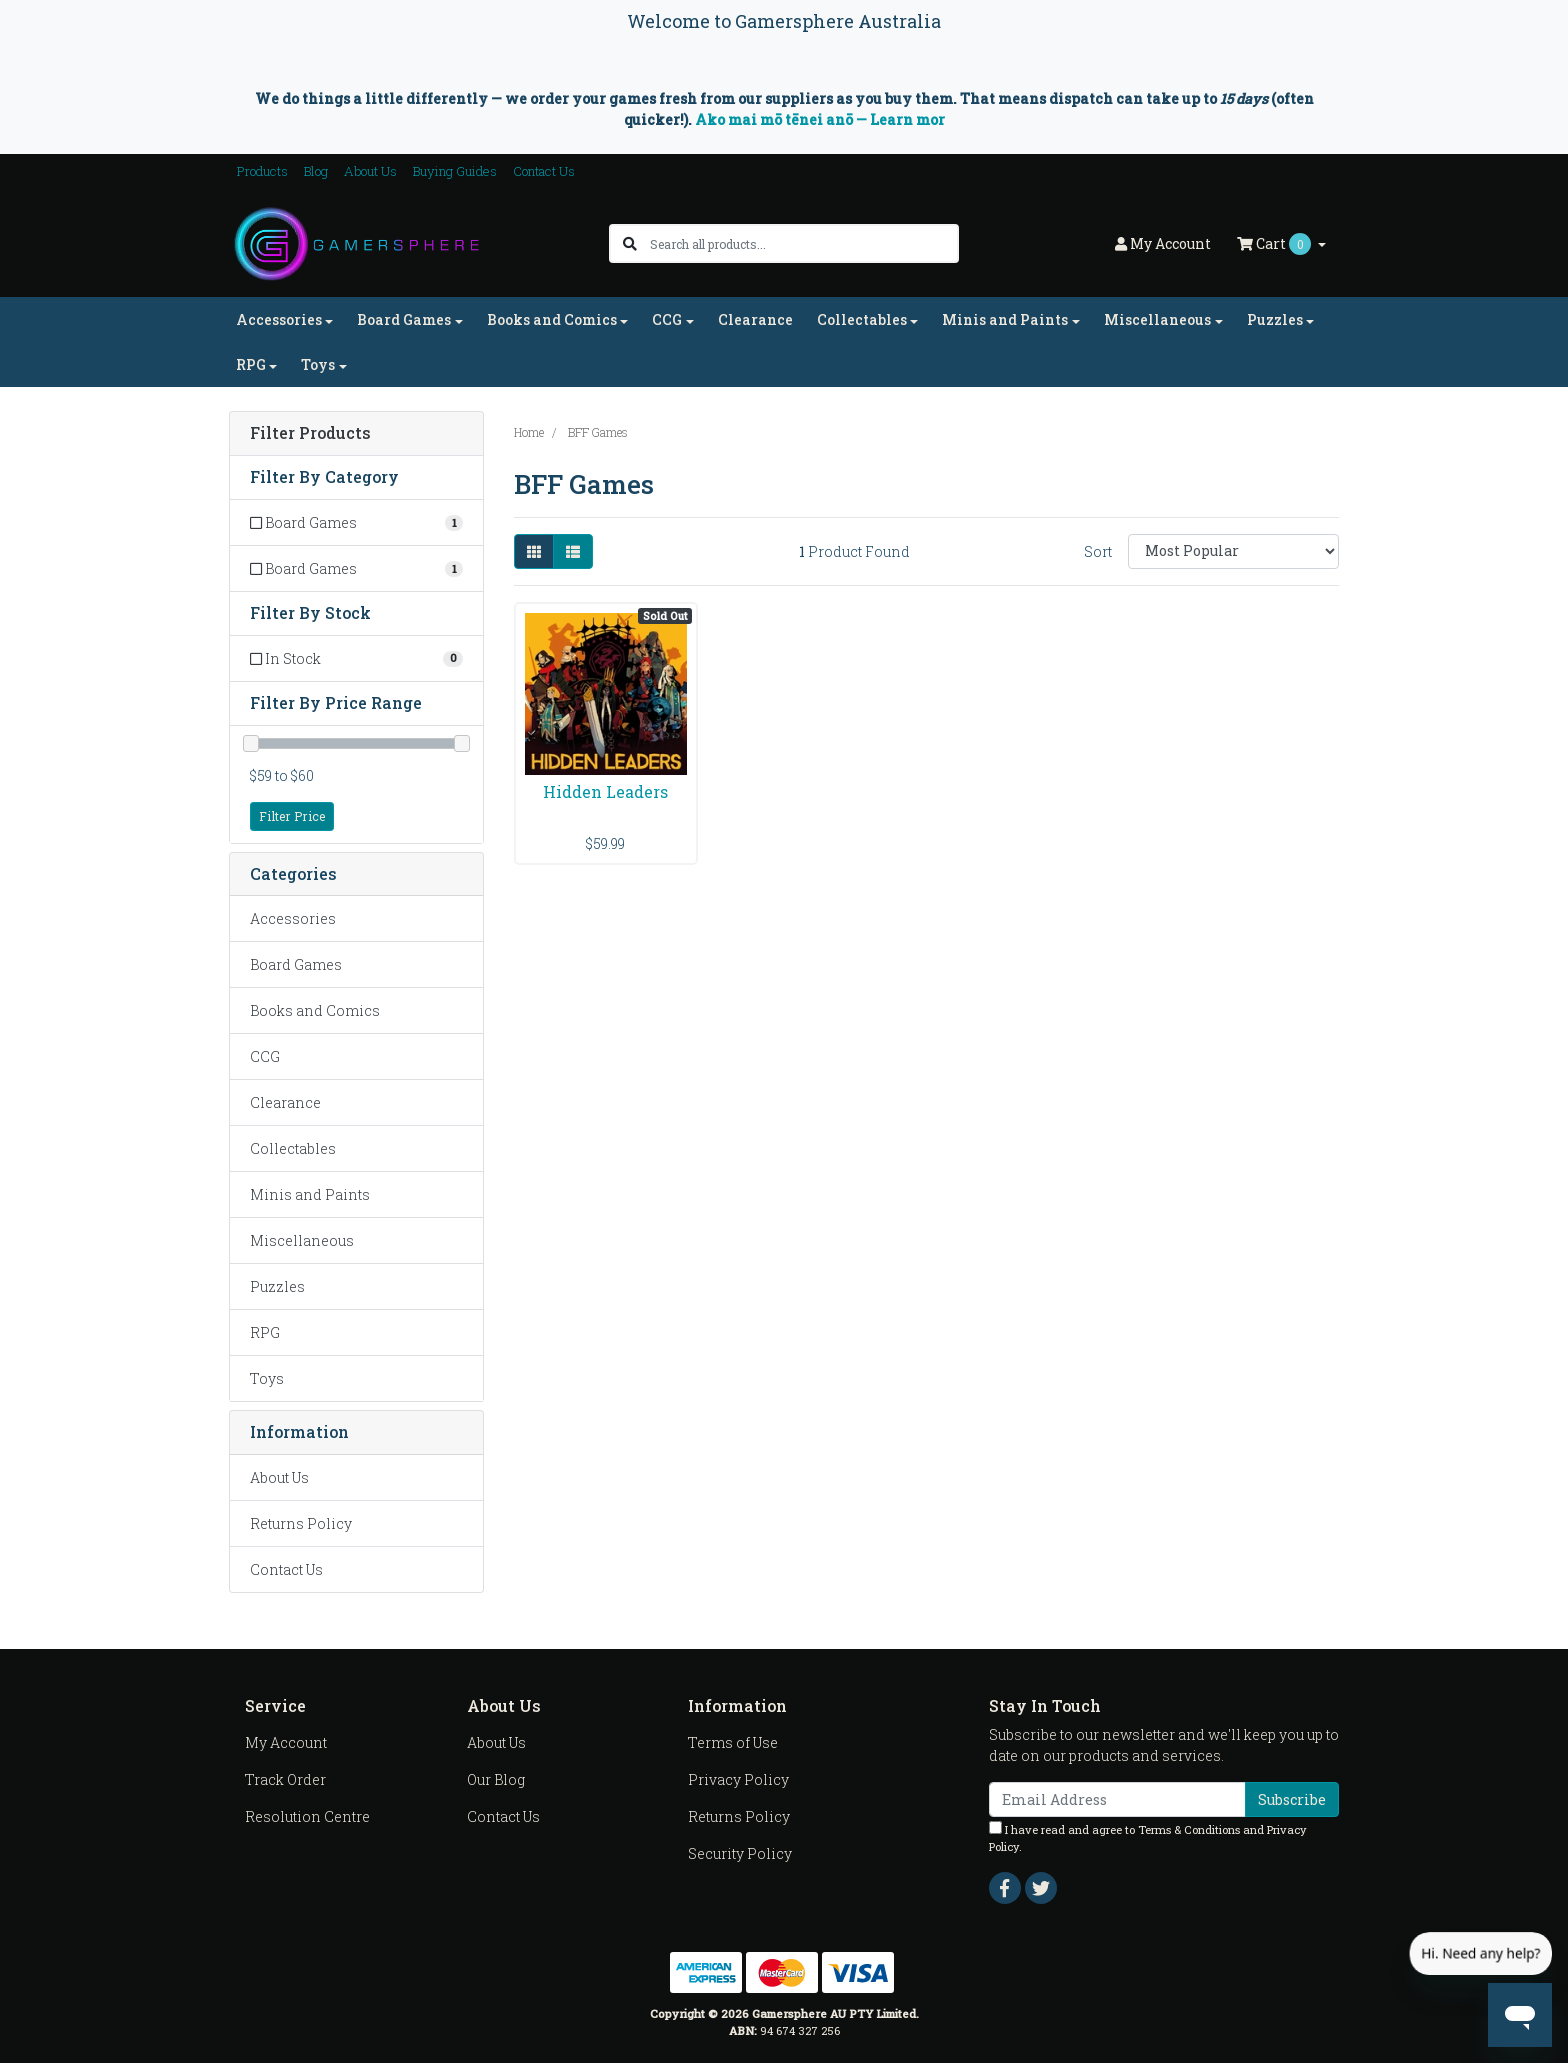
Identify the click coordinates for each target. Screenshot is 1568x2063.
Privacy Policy (738, 1779)
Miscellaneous (302, 1240)
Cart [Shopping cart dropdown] (1275, 244)
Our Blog (496, 1779)
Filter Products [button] (310, 433)
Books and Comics (315, 1010)
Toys (267, 1378)
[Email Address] (1117, 1799)
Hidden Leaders (605, 791)
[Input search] (803, 243)
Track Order (285, 1779)
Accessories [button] (279, 319)
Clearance (755, 319)
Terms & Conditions (1189, 1829)
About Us (370, 171)
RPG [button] (251, 364)
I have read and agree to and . (1148, 1837)
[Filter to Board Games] (356, 522)
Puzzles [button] (1275, 319)
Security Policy (740, 1853)
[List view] (573, 551)
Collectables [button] (862, 319)
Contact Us (544, 171)
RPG (265, 1332)
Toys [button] (318, 364)
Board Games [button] (404, 319)
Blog (316, 171)
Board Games (296, 964)
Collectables (293, 1148)
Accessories (293, 918)
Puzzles (277, 1286)
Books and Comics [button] (552, 319)
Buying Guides (455, 171)
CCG (265, 1056)
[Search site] (630, 243)
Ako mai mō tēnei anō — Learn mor (820, 119)
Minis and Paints (310, 1194)
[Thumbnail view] (534, 551)
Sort (1098, 551)
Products (262, 171)
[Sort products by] (1233, 551)
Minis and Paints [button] (1005, 319)
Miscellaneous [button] (1157, 319)
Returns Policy (301, 1523)
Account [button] (1163, 243)
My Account (286, 1742)
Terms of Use (733, 1742)
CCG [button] (667, 319)
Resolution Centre (307, 1816)
